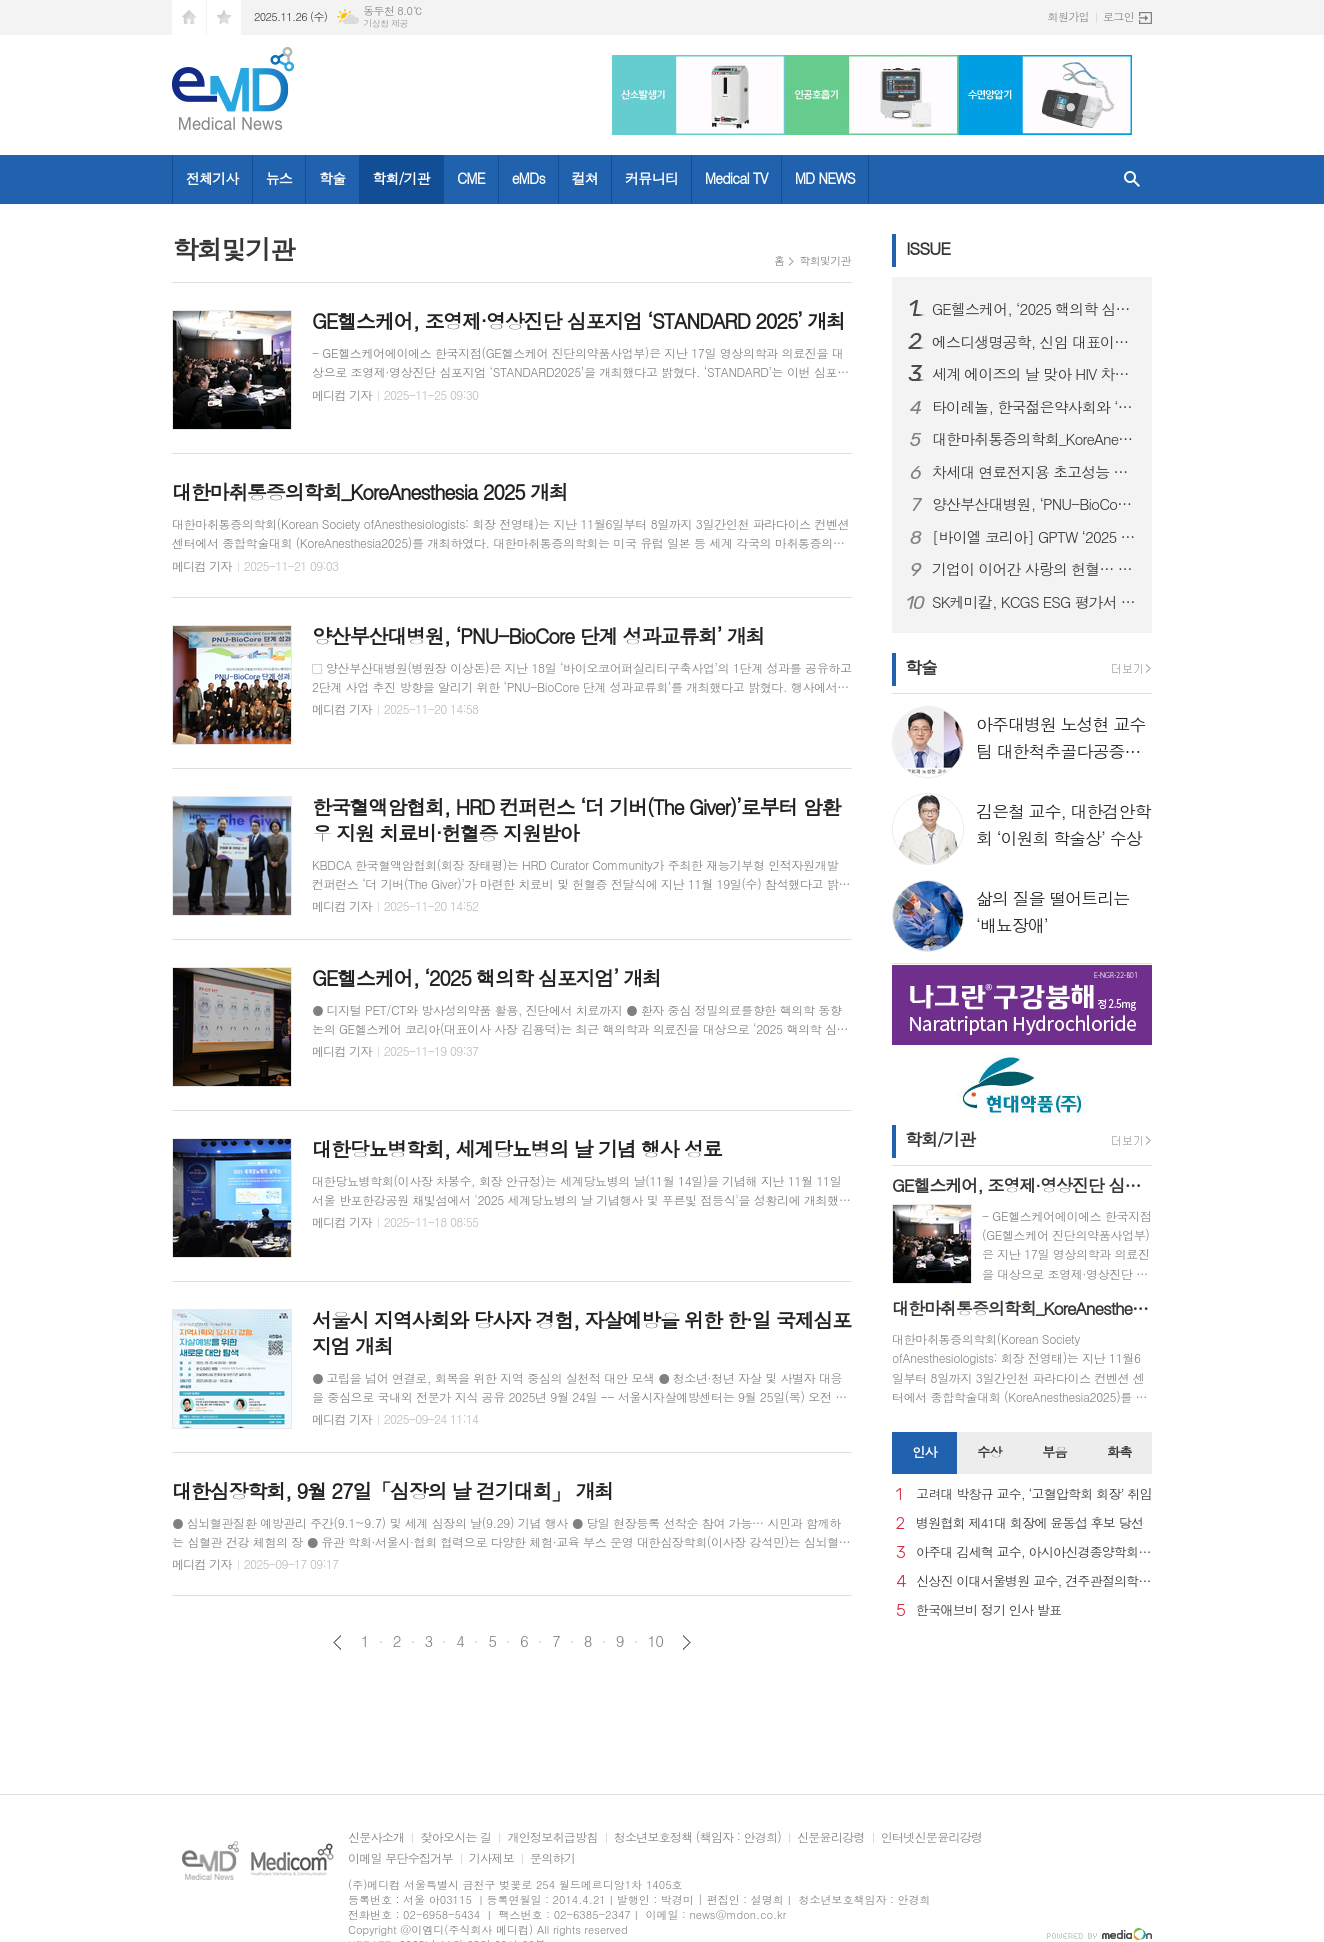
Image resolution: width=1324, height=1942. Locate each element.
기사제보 (491, 1858)
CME (471, 178)
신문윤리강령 (831, 1837)
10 (656, 1641)
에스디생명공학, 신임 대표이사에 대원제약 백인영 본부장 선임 (1034, 342)
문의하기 (552, 1858)
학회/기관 (401, 178)
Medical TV (736, 178)
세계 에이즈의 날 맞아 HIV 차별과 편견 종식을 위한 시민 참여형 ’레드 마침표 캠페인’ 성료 (1034, 374)
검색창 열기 (1132, 179)
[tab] (924, 1453)
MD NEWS (825, 178)
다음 (686, 1642)
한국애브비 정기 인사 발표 (988, 1610)
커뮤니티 (651, 178)
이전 (337, 1642)
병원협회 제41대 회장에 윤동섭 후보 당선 (1029, 1523)
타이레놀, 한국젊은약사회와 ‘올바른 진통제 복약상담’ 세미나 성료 (1034, 407)
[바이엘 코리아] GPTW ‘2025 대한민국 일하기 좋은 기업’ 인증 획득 (1034, 537)
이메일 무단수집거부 (400, 1858)
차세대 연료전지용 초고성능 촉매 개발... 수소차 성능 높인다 (1034, 472)
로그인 (1118, 16)
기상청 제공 (385, 23)
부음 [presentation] (1054, 1451)
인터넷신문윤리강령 (932, 1837)
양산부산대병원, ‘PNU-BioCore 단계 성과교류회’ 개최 (1034, 504)
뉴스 (279, 178)
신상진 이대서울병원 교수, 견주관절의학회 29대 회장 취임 (1034, 1581)
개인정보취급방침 (552, 1837)
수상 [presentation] (989, 1451)
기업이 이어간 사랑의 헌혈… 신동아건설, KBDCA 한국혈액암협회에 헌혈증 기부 (1034, 569)
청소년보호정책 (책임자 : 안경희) (697, 1837)
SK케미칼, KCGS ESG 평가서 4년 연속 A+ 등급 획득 (1034, 602)
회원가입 (1068, 16)
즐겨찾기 (224, 17)
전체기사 (212, 178)
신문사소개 (376, 1837)
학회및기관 (825, 260)
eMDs (528, 178)
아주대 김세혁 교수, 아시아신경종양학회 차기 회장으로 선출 (1034, 1552)
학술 (332, 178)
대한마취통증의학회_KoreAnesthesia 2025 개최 (1034, 439)
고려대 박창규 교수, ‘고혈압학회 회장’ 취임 (1034, 1494)
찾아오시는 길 (455, 1837)
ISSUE (928, 248)
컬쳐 (585, 178)
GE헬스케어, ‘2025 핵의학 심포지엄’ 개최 (1034, 309)
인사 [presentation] (924, 1451)
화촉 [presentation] (1119, 1451)
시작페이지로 (189, 17)
